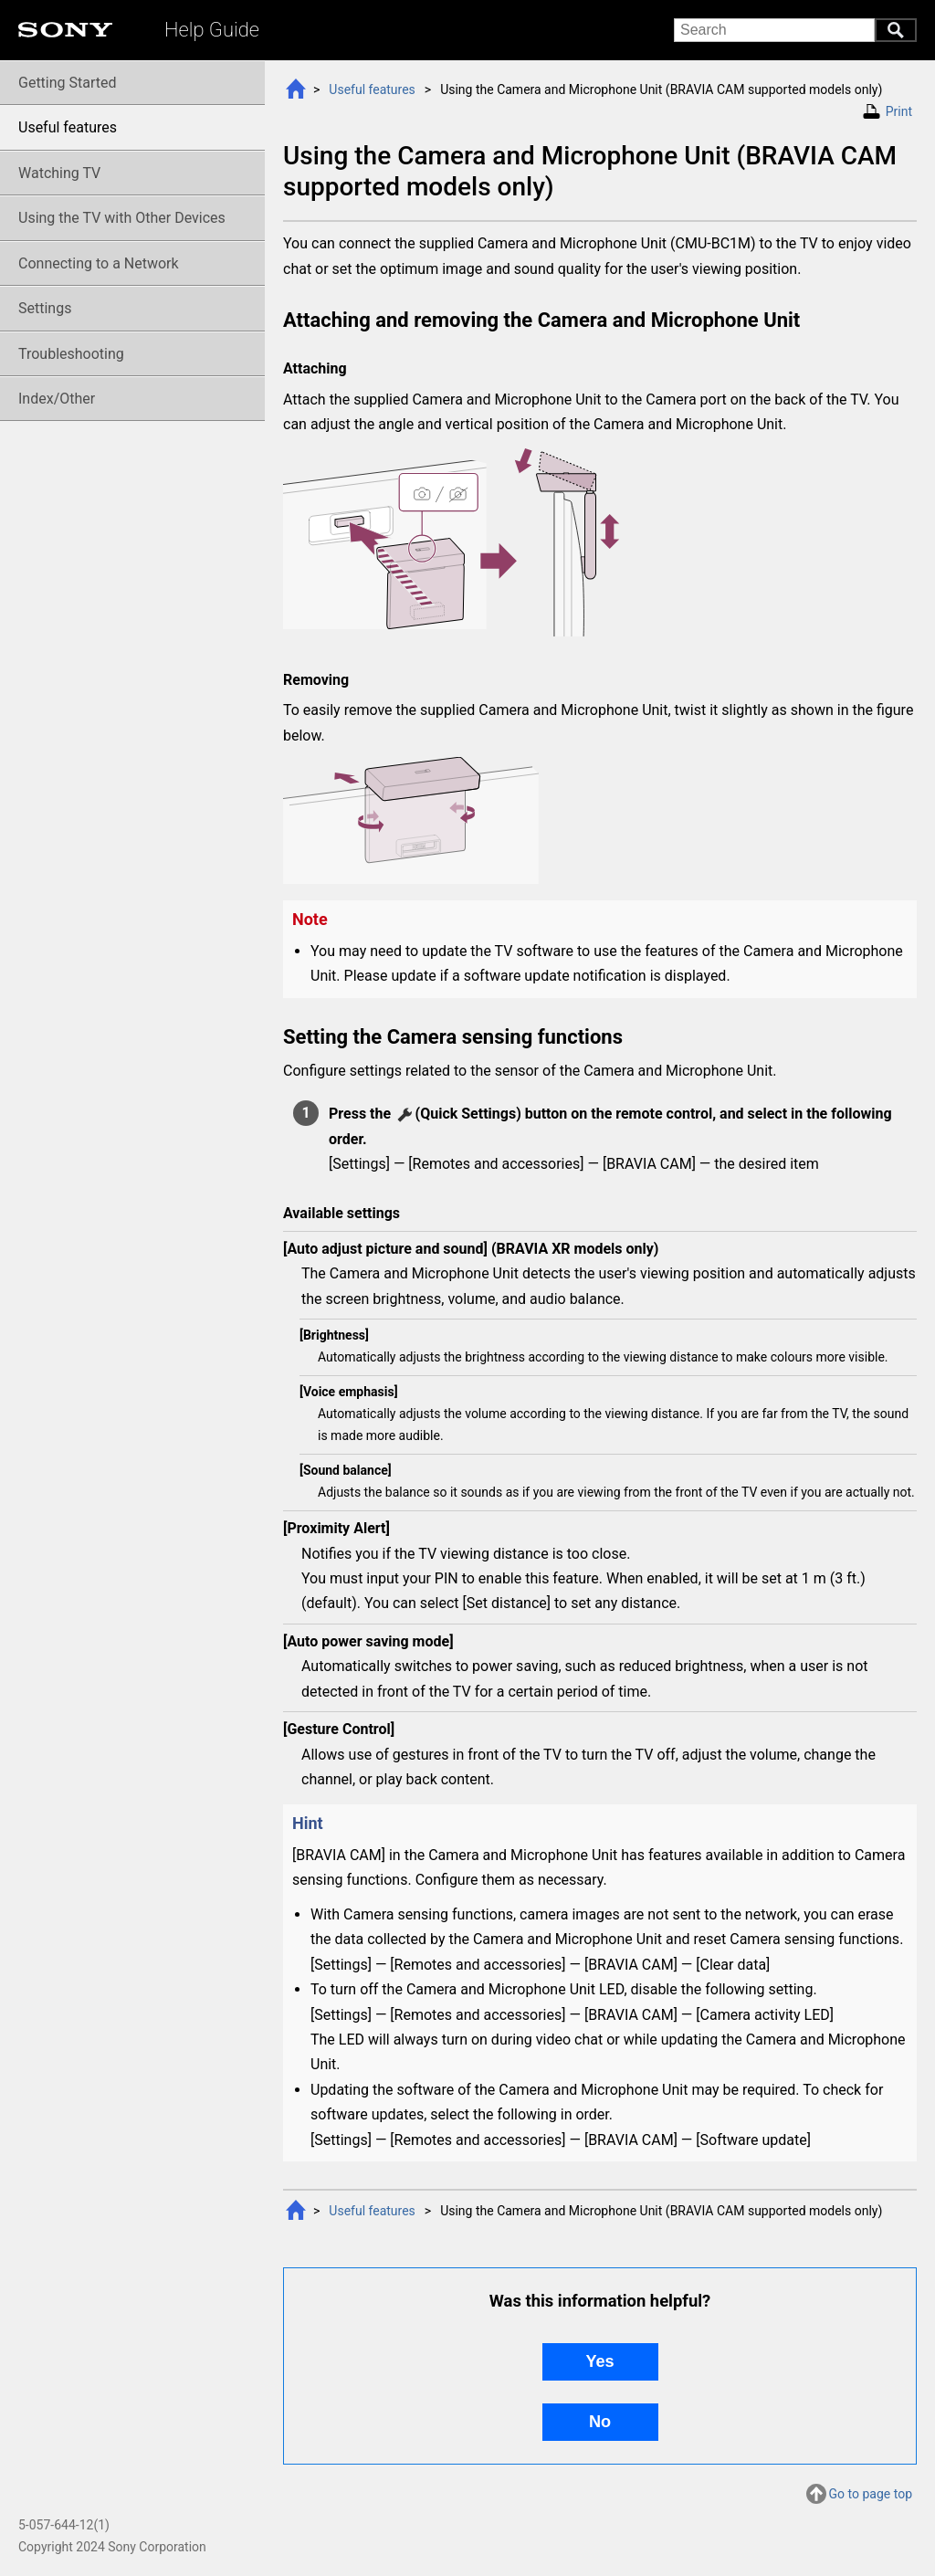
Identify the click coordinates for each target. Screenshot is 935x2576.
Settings (44, 308)
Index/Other (56, 398)
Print (899, 111)
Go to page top (870, 2495)
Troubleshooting (71, 354)
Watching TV (59, 173)
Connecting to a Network (98, 263)
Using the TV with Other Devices (122, 217)
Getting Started (67, 82)
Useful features (372, 89)
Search (896, 30)
